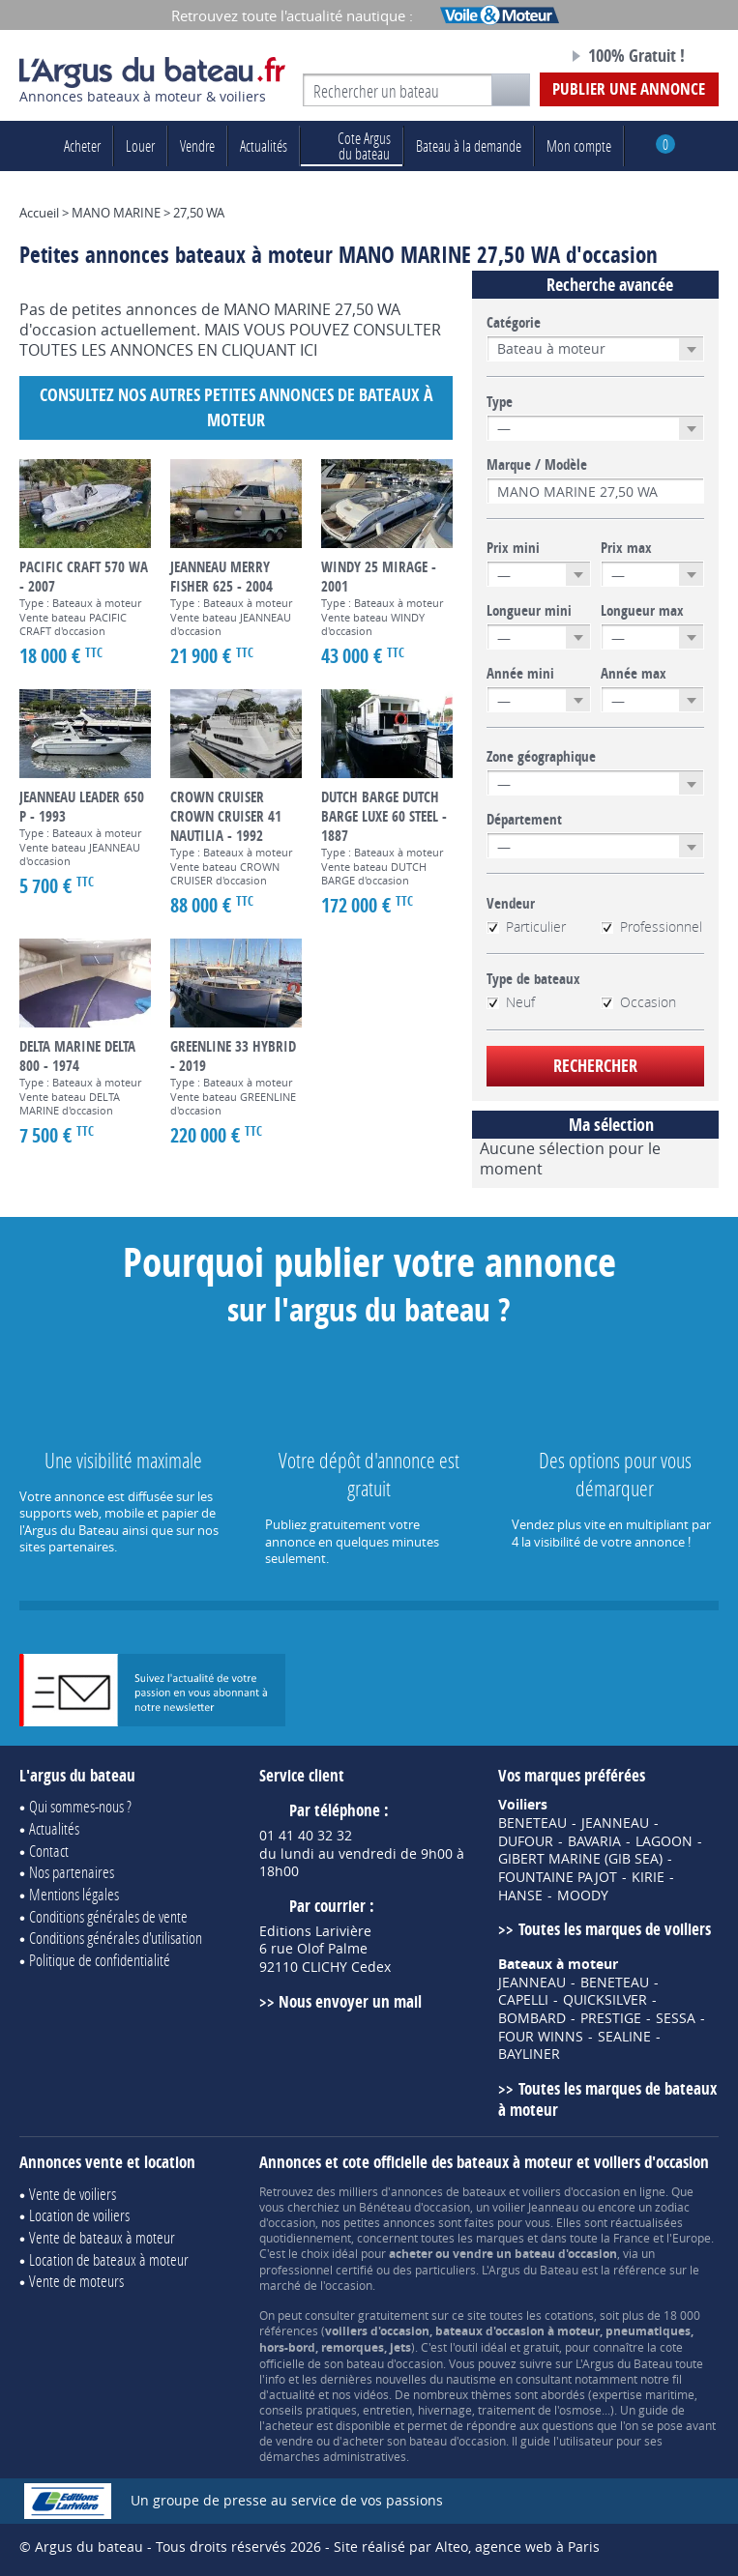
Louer (140, 145)
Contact (49, 1850)
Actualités (263, 145)
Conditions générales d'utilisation (115, 1937)
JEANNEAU (615, 1823)
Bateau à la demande (468, 145)
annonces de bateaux (448, 2191)
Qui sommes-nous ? (80, 1806)
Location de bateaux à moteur (109, 2259)
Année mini (520, 673)
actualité (292, 2394)
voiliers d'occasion (571, 2191)
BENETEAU (532, 1823)
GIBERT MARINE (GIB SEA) (580, 1858)
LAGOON (664, 1841)
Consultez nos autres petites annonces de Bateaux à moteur (236, 407)
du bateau (351, 145)
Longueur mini (529, 611)
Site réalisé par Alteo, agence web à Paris (467, 2546)
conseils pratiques (308, 2409)
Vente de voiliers (72, 2194)
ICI (308, 350)
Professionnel (651, 927)
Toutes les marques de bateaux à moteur (607, 2099)
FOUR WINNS (540, 2036)
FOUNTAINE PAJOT (557, 1877)
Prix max (626, 548)
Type (500, 402)
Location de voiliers (79, 2215)
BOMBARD (532, 2018)
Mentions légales (74, 1894)
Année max (633, 673)
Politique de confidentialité (99, 1960)
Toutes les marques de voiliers (614, 1929)
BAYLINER (529, 2054)
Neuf (511, 1002)
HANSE (520, 1895)
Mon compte (578, 145)
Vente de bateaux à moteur (102, 2237)
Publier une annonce (628, 88)
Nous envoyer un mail (350, 2001)
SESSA (675, 2018)
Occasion (638, 1002)
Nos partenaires (71, 1872)
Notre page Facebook (520, 57)
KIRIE (648, 1877)
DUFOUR (525, 1841)
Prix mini (513, 548)
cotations (569, 2315)
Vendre (197, 145)
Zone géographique (541, 757)
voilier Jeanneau (535, 2206)
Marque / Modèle (537, 465)
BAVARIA (594, 1841)
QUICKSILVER (605, 2000)
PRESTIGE (610, 2018)
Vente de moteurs (76, 2281)
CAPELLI (523, 2000)
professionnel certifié (316, 2269)
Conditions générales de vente (108, 1916)
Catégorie (514, 323)
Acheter (82, 145)
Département (524, 819)
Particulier (526, 927)
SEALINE (624, 2036)
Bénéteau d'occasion (414, 2206)
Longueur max (642, 611)
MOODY (582, 1895)
